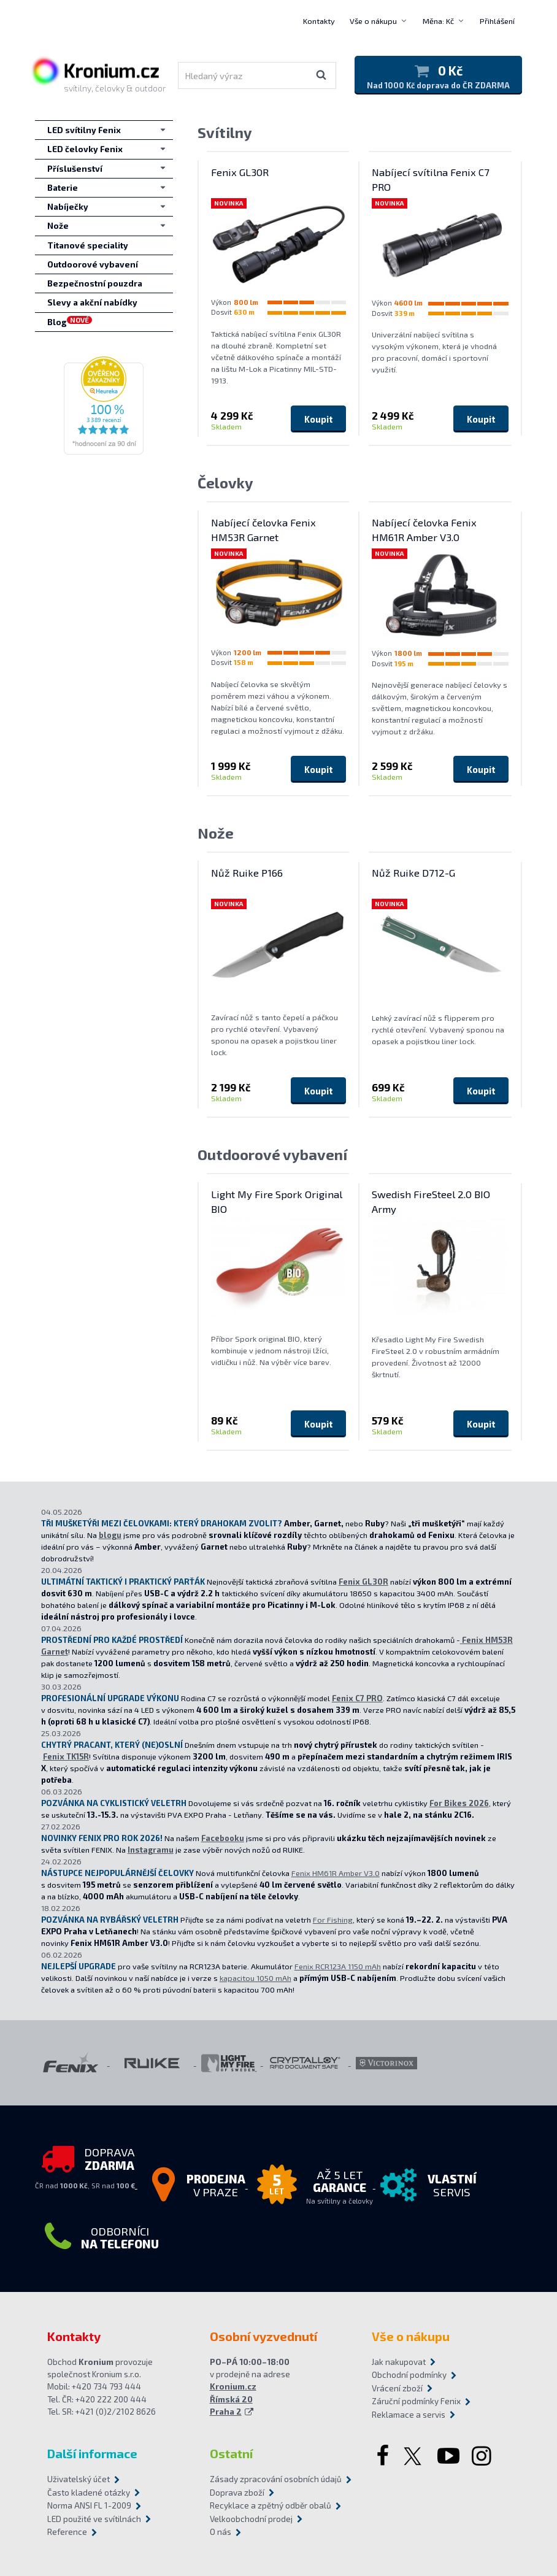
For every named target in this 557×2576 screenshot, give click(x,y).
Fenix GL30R (363, 1581)
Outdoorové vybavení (272, 1154)
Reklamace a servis (408, 2415)
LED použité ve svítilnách (94, 2519)
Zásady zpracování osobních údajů (276, 2479)
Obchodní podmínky (409, 2375)
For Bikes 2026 (459, 1803)
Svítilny (225, 132)
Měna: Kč (438, 21)
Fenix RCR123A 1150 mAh (337, 1966)
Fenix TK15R (66, 1756)
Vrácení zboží (397, 2388)
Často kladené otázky (88, 2492)
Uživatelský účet (78, 2479)
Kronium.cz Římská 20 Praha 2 (233, 2399)
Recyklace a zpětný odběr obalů (270, 2505)
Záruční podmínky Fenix (416, 2401)
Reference (67, 2532)
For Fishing (333, 1919)
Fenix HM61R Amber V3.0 (335, 1873)
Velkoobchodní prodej (251, 2519)
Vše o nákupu (373, 21)
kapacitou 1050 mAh (255, 1978)
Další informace (92, 2453)
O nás (220, 2532)
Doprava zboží (237, 2492)
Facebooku (222, 1838)
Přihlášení (497, 21)
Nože (216, 833)
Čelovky (225, 482)
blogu (110, 1535)
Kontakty (319, 21)
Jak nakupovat (399, 2362)
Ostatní (231, 2453)
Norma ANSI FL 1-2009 (89, 2505)
